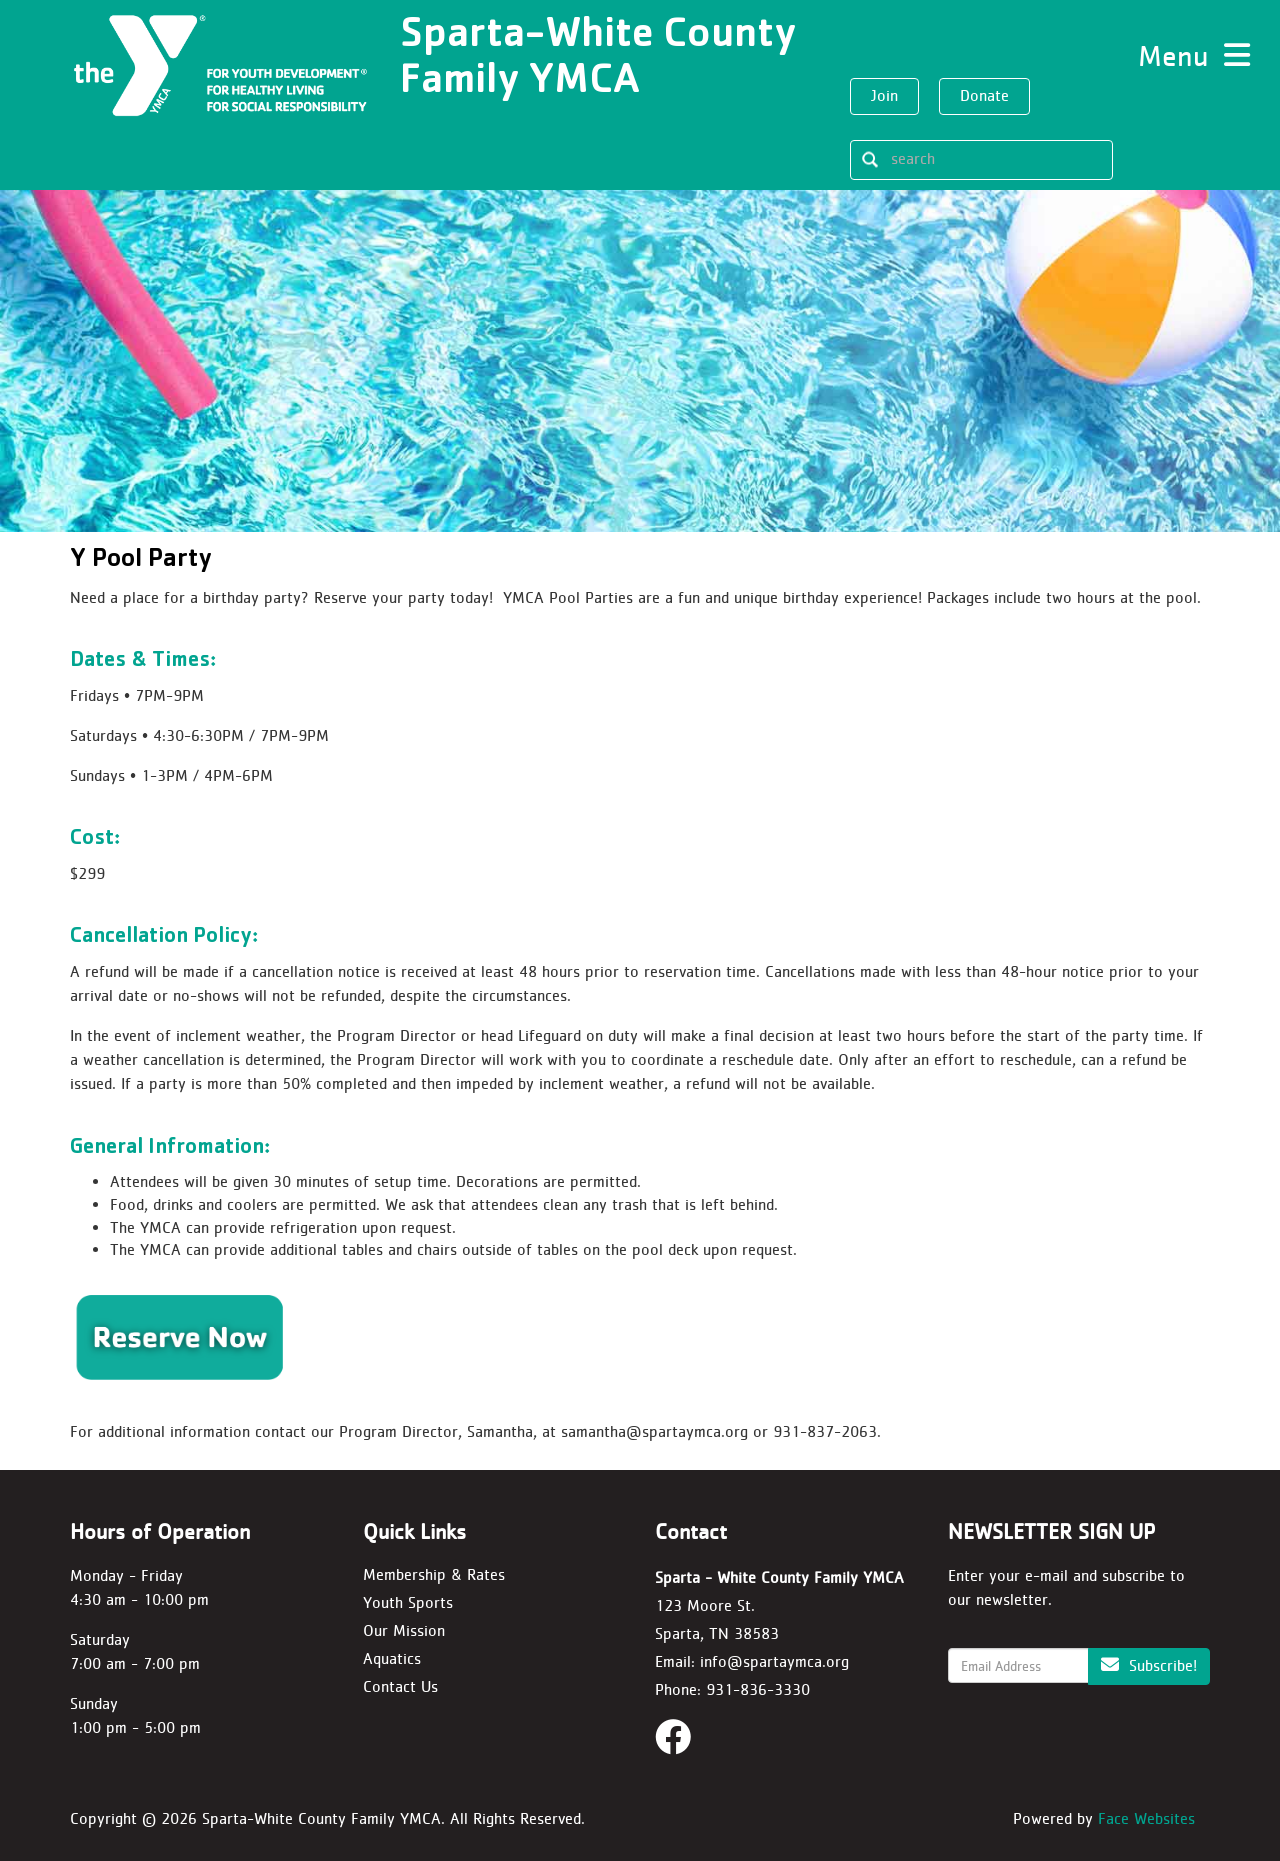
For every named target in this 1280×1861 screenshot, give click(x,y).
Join (884, 95)
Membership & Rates (434, 1574)
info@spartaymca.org (774, 1661)
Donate (984, 95)
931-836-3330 (758, 1689)
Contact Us (400, 1686)
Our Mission (404, 1630)
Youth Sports (408, 1602)
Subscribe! (1149, 1665)
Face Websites (1146, 1818)
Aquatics (392, 1658)
